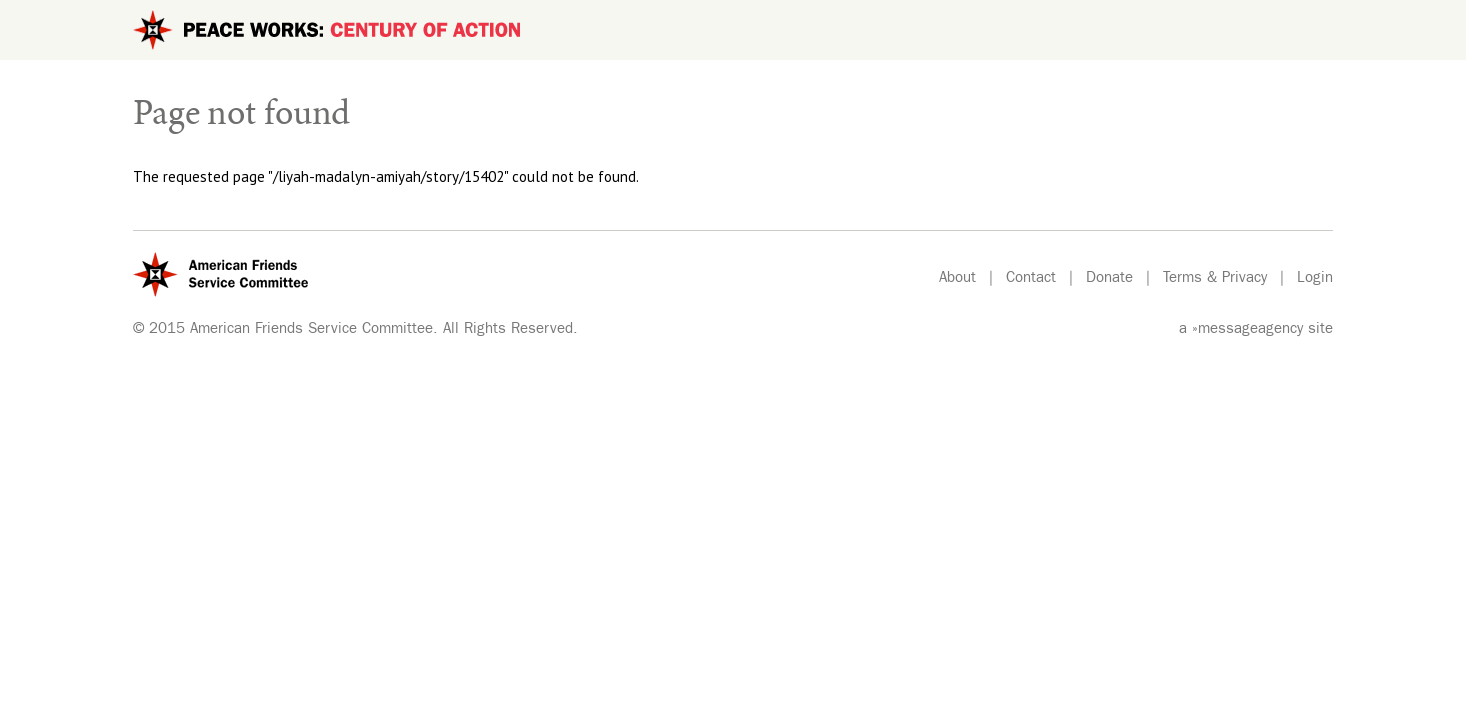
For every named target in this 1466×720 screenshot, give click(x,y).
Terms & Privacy (1215, 279)
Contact (1031, 279)
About (957, 279)
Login (1315, 279)
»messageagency (1247, 330)
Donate (1109, 279)
